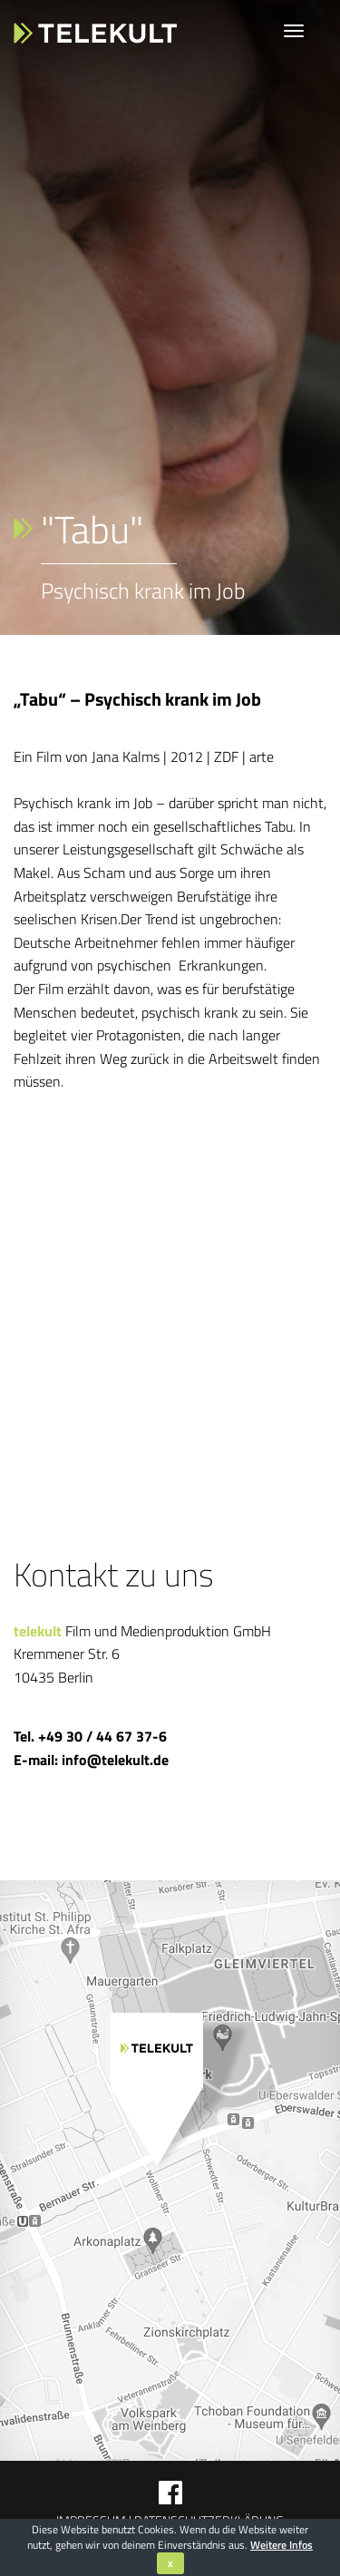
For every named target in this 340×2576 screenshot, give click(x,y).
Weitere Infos (281, 2544)
